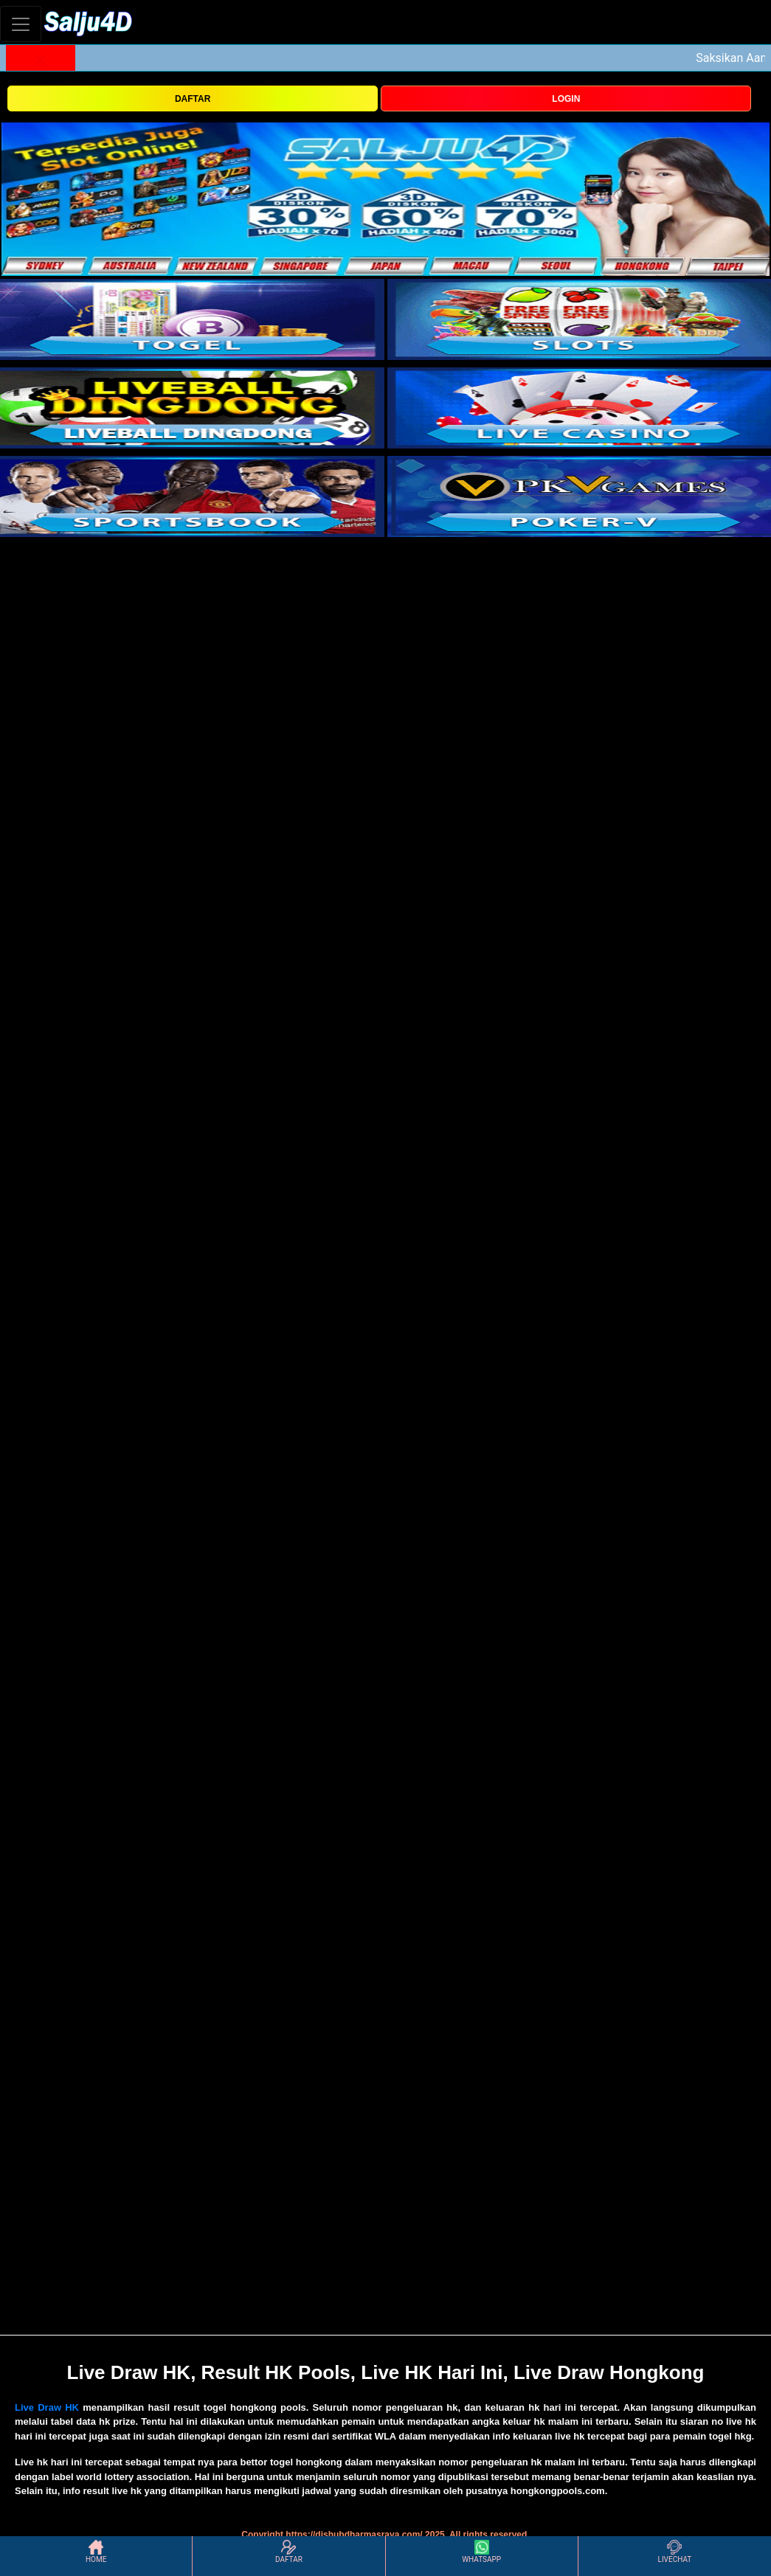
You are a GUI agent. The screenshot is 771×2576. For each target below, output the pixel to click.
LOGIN (566, 99)
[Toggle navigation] (20, 24)
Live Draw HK (47, 2407)
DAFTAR (192, 99)
